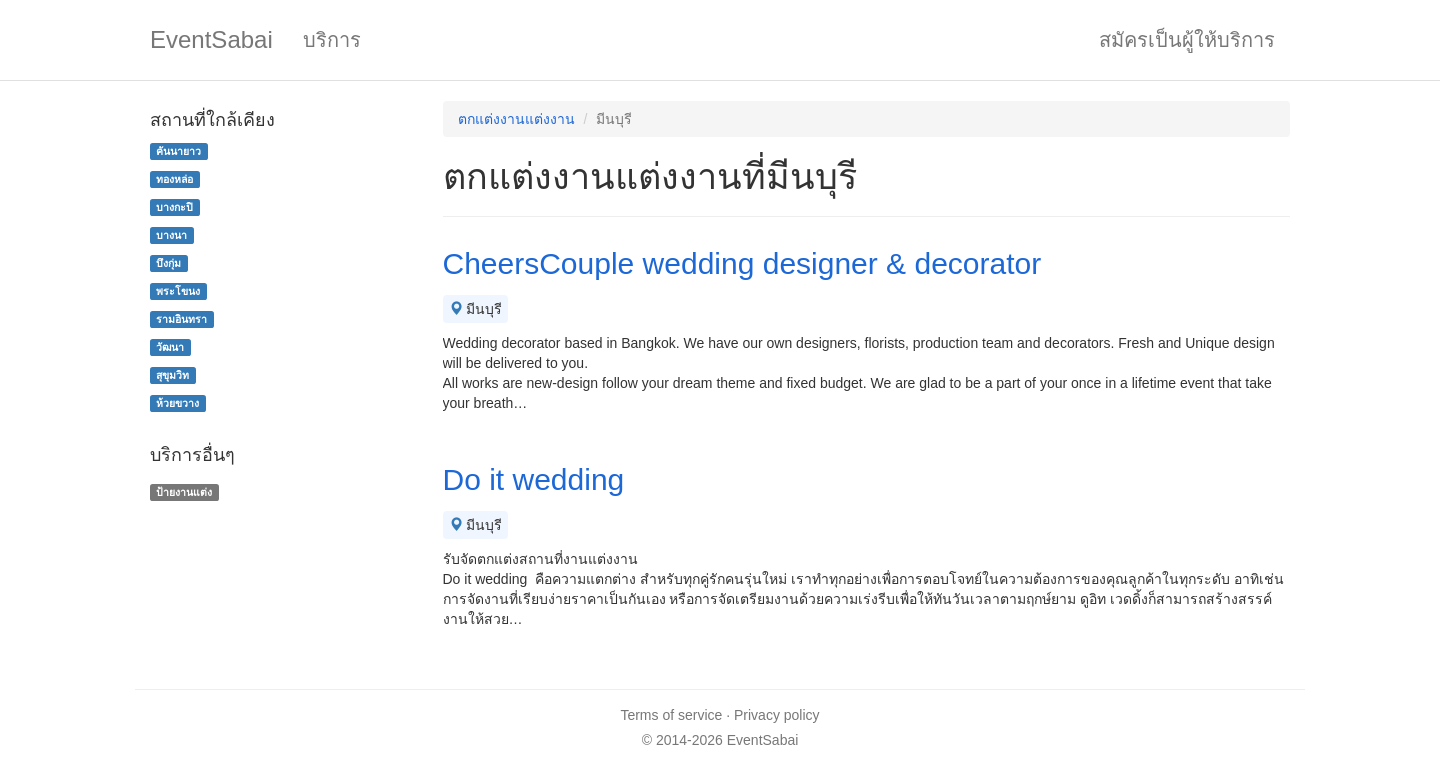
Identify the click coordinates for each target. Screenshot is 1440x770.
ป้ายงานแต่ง (184, 492)
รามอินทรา (181, 319)
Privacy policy (777, 715)
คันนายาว (178, 151)
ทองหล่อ (174, 179)
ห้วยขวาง (177, 403)
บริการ (332, 40)
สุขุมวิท (172, 375)
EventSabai (211, 39)
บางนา (171, 235)
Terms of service (671, 715)
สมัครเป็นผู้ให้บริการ (1187, 40)
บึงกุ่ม (168, 263)
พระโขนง (178, 291)
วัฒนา (170, 347)
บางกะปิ (174, 207)
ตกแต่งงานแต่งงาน (516, 119)
